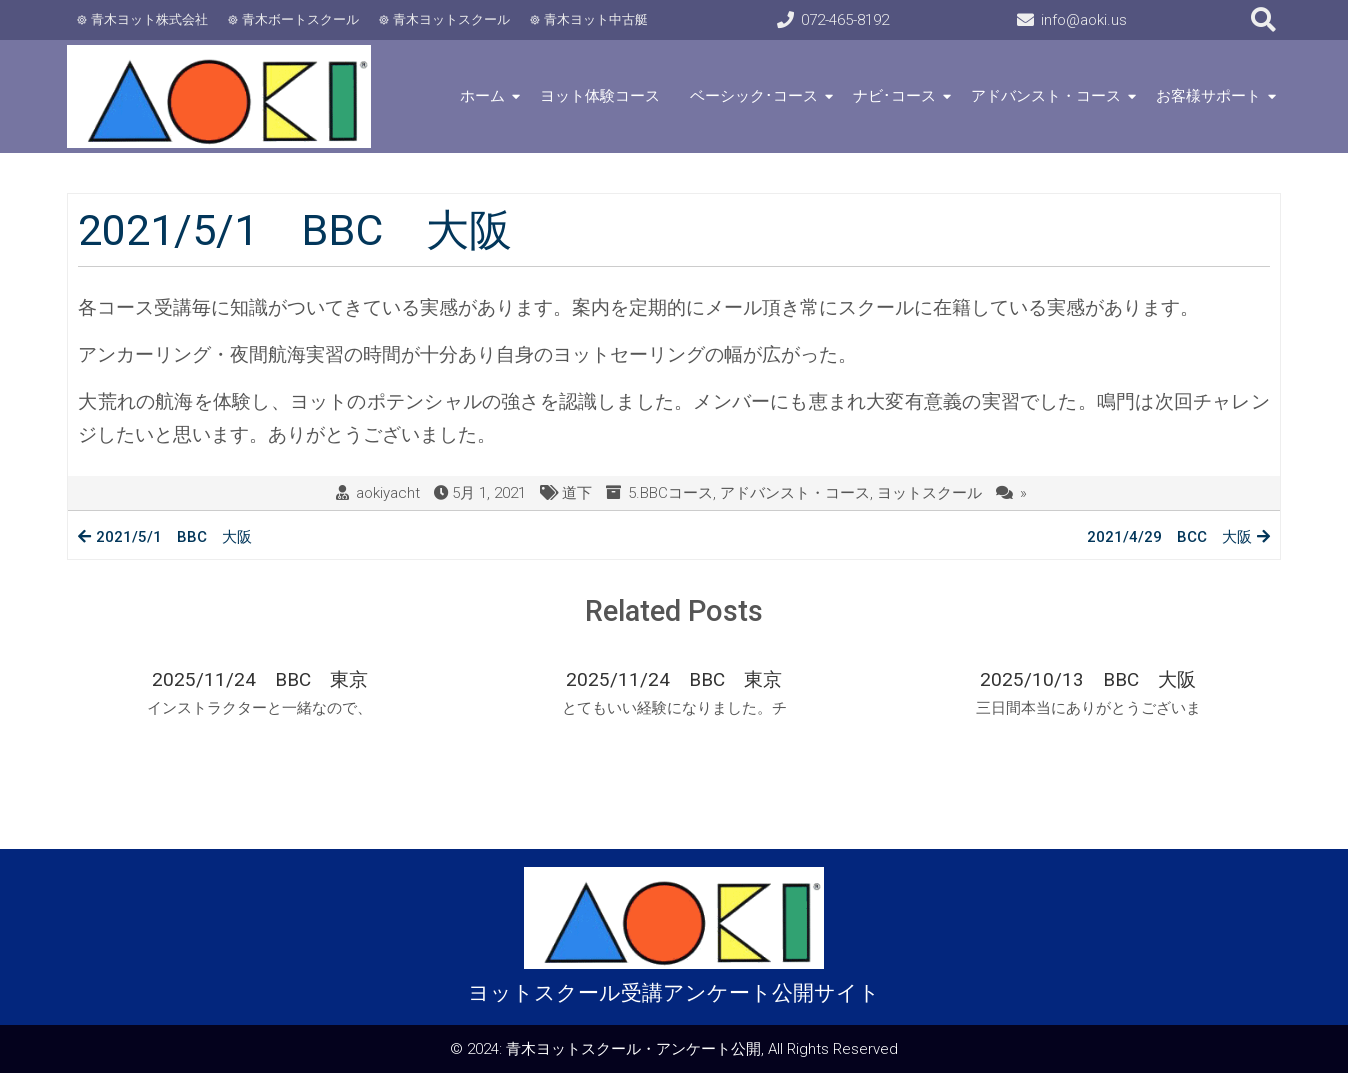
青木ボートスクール (300, 19)
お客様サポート (1208, 96)
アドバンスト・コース (1046, 96)
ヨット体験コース (600, 96)
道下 (577, 493)
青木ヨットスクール (451, 19)
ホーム (482, 96)
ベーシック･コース (754, 96)
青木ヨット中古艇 (596, 19)
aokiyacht (388, 493)
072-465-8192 (845, 20)
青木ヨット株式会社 (149, 19)
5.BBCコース (670, 493)
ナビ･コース (894, 96)
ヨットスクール (929, 493)
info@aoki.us (1084, 20)
